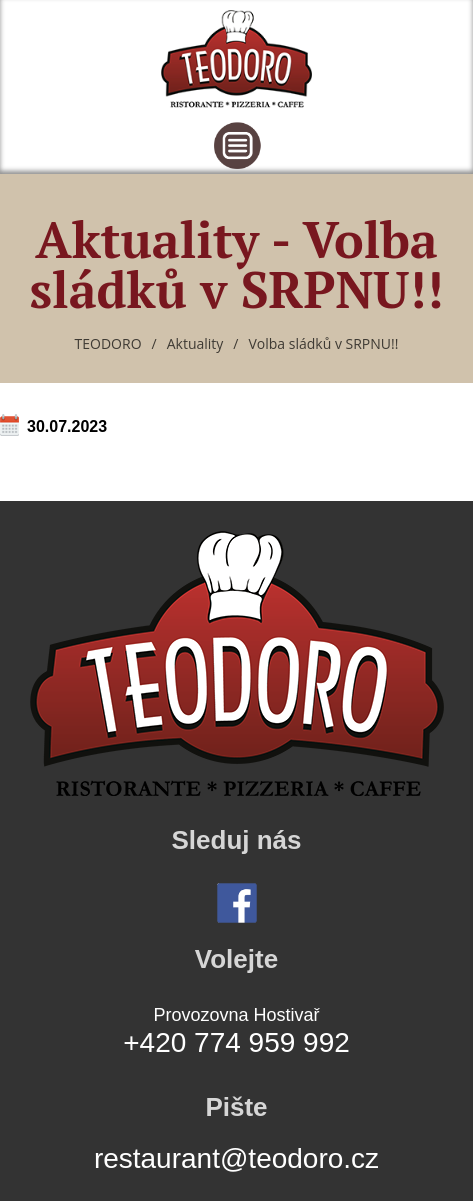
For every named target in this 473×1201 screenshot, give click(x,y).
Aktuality (195, 343)
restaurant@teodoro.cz (236, 1158)
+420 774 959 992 (236, 1042)
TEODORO (108, 343)
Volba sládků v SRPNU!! (323, 343)
